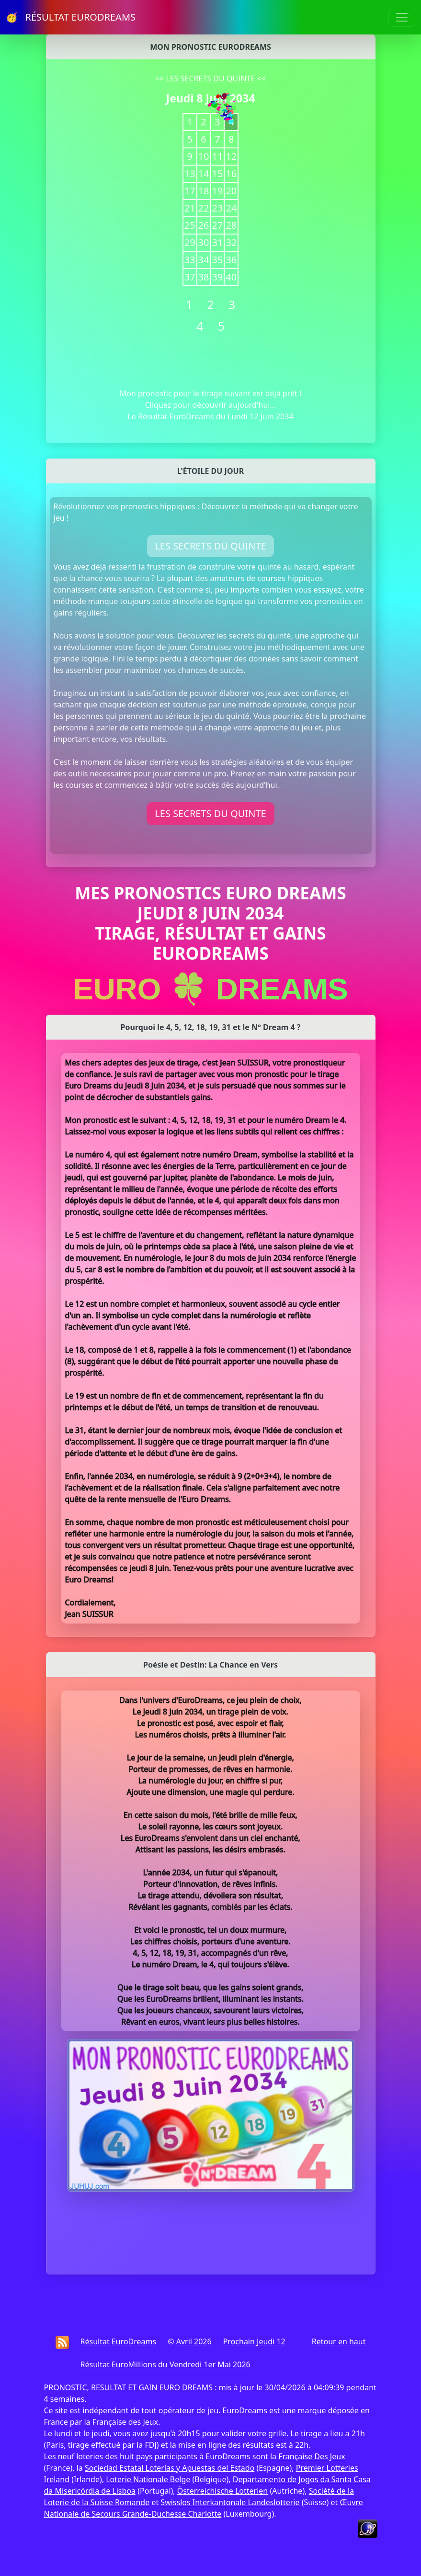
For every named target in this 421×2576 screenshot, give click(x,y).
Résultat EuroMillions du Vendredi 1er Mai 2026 (165, 2364)
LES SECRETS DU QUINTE (210, 78)
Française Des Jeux (311, 2456)
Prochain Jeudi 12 (254, 2341)
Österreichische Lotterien (222, 2491)
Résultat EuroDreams (118, 2341)
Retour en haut (339, 2341)
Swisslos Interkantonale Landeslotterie (229, 2502)
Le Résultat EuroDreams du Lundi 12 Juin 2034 (210, 416)
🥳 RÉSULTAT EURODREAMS (71, 17)
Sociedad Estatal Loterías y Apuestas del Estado (169, 2468)
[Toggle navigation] (401, 17)
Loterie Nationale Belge (148, 2479)
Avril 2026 (194, 2341)
